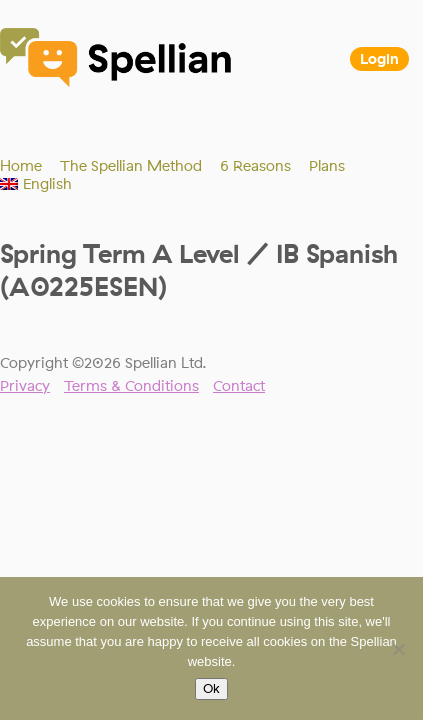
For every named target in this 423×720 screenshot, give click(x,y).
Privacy (25, 386)
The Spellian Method (131, 166)
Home (21, 166)
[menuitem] (36, 184)
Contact (239, 386)
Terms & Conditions (131, 386)
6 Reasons (255, 166)
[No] (398, 649)
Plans (327, 166)
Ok (211, 689)
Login (379, 59)
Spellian (117, 60)
